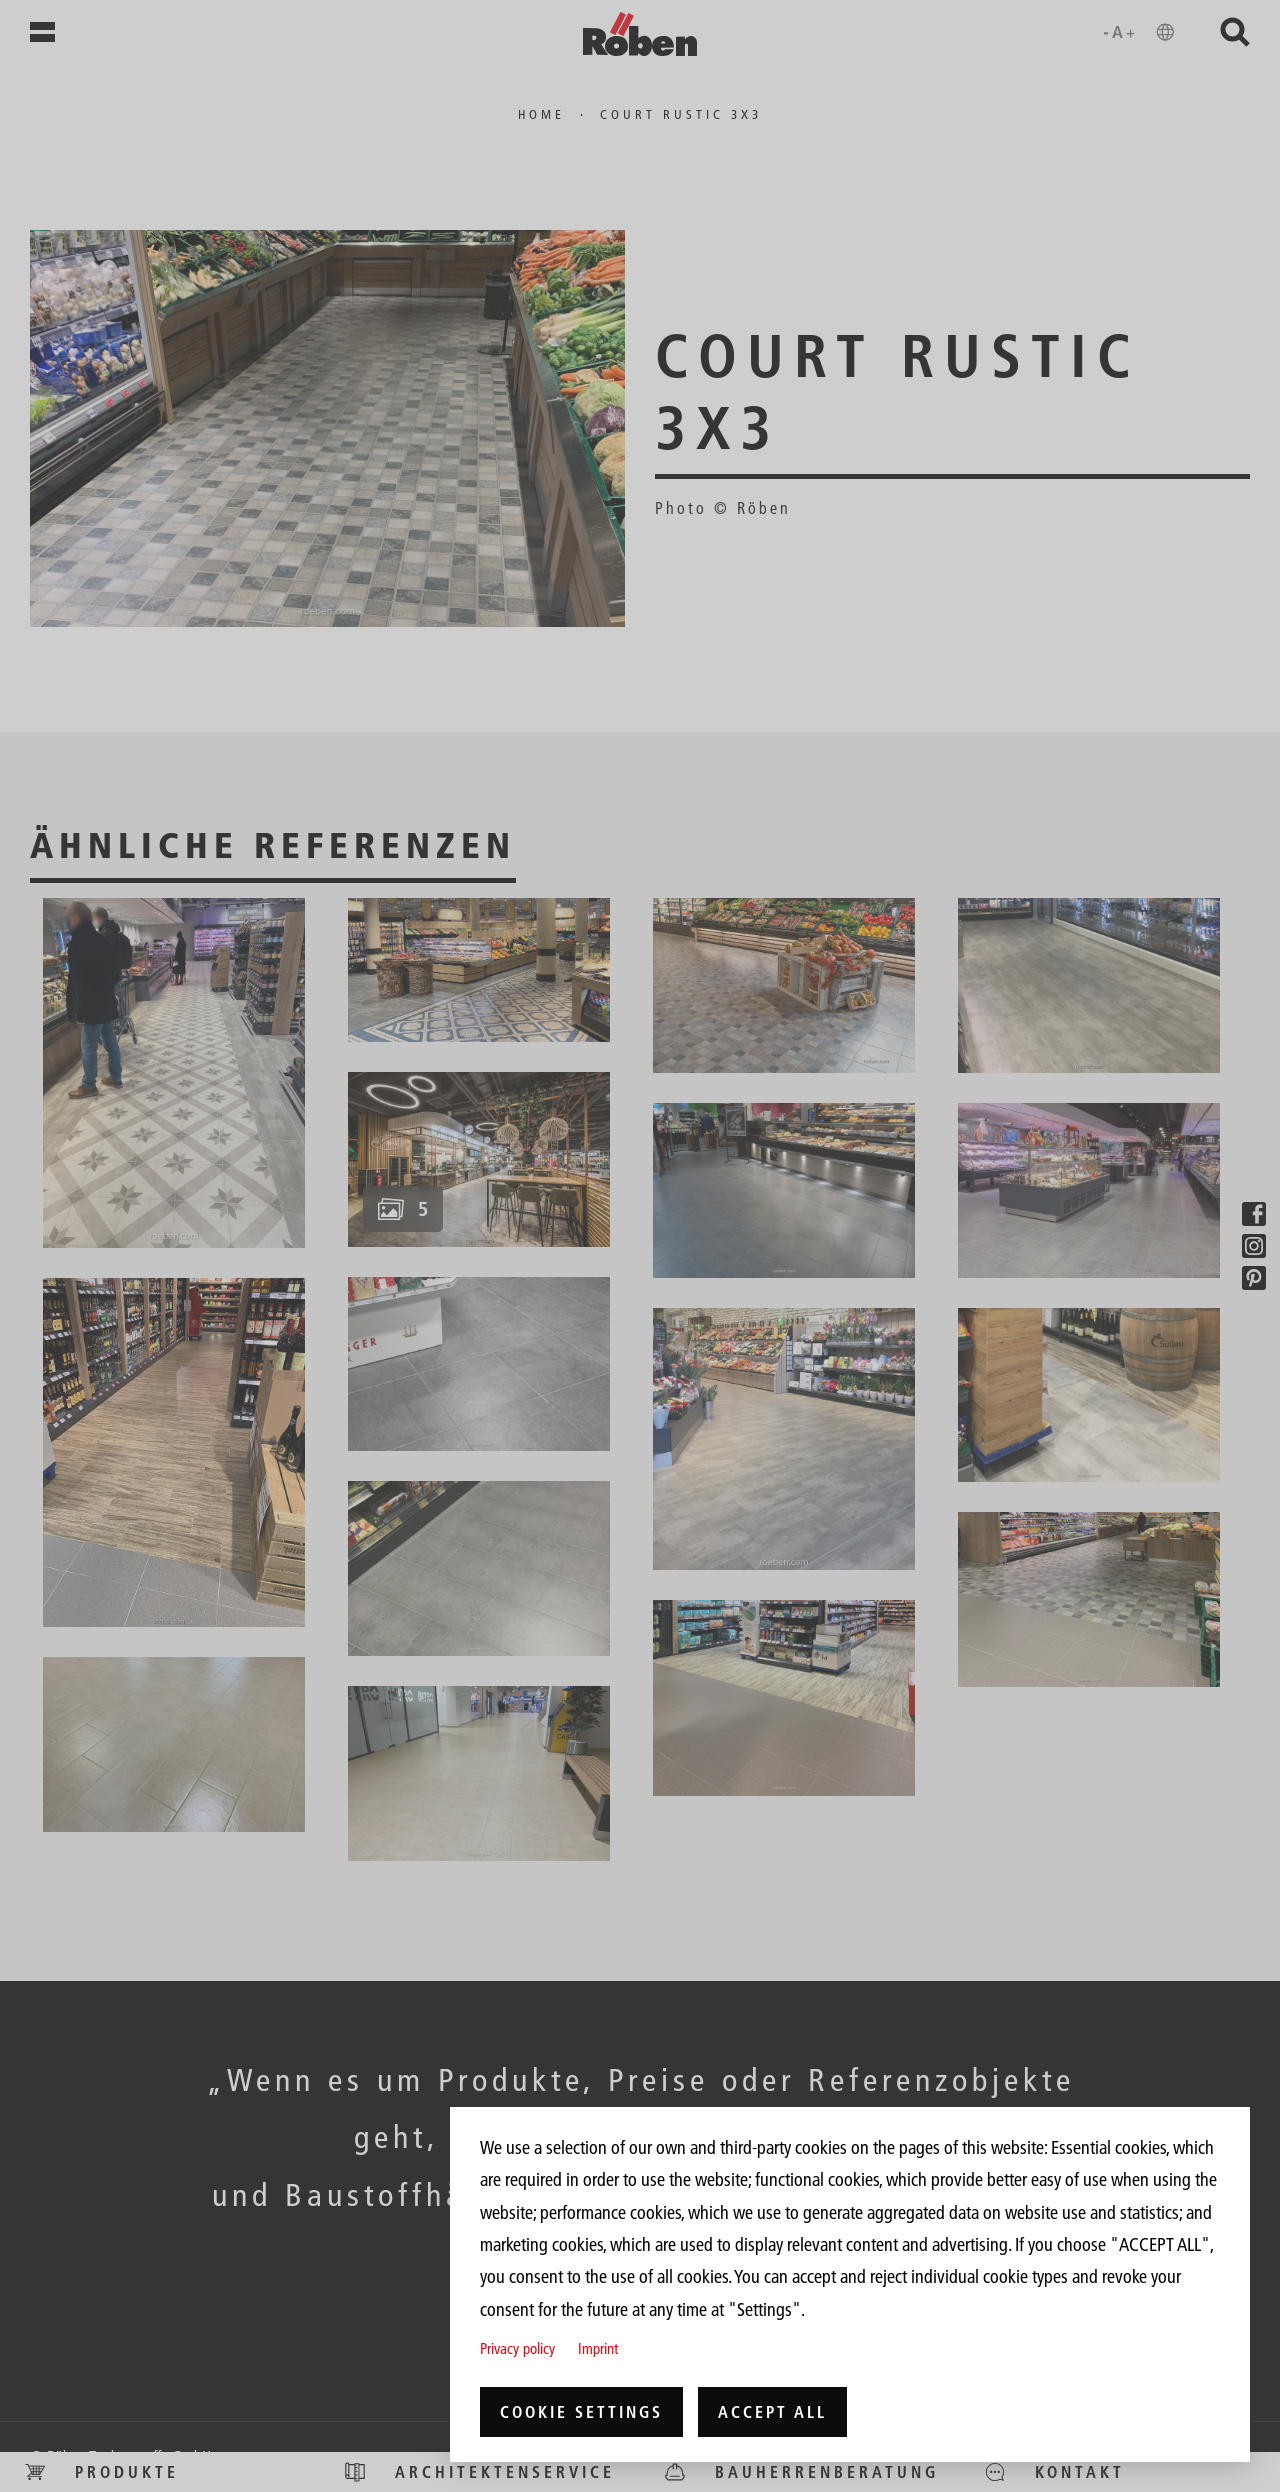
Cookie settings (581, 2412)
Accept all (772, 2412)
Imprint (598, 2348)
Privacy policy (517, 2348)
